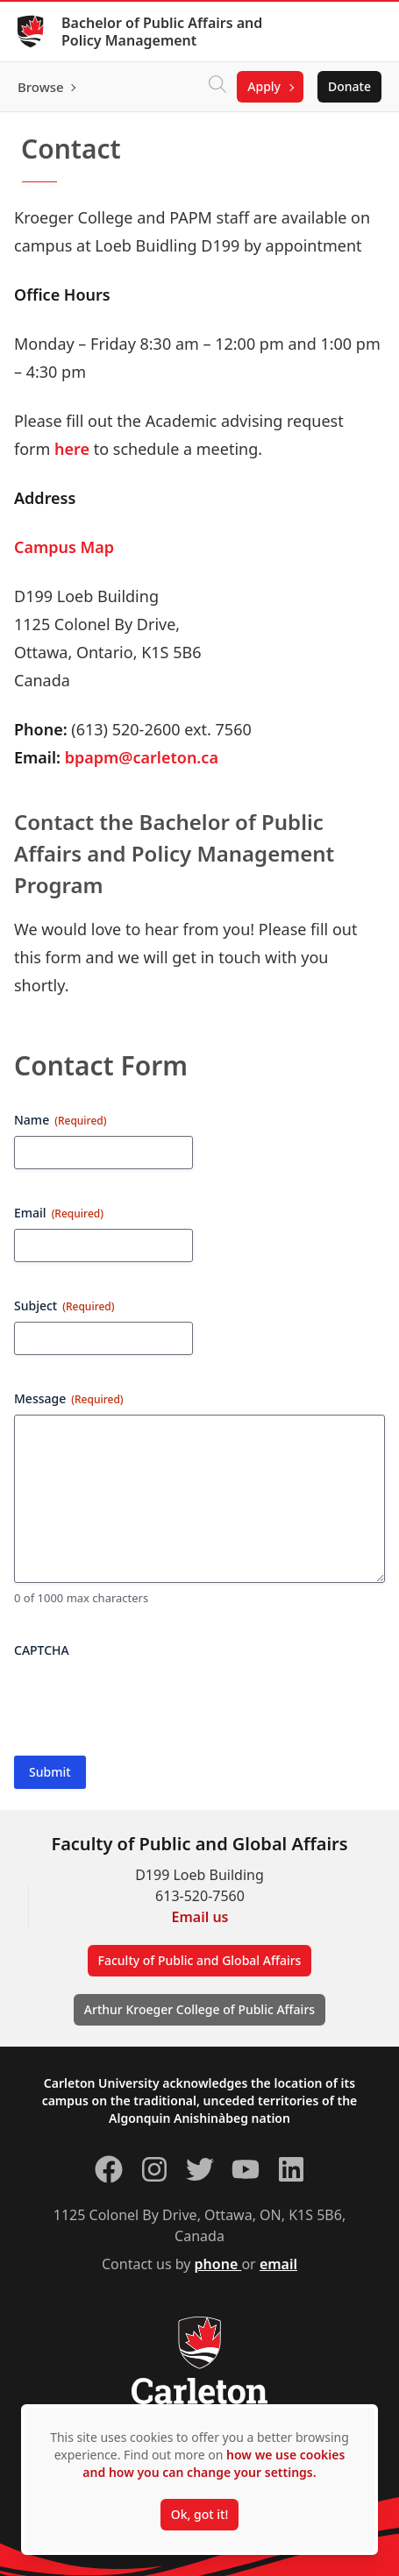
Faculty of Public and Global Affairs (200, 1960)
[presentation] (147, 1700)
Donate (349, 86)
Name (60, 1119)
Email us (200, 1917)
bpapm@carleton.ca (139, 757)
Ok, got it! (199, 2514)
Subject (64, 1305)
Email (58, 1212)
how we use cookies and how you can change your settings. (213, 2463)
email (278, 2264)
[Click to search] (217, 87)
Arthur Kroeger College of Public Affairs (199, 2009)
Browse (41, 87)
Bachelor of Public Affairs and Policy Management (161, 31)
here (71, 448)
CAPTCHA (41, 1650)
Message (69, 1398)
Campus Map (64, 546)
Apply (264, 86)
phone (218, 2264)
